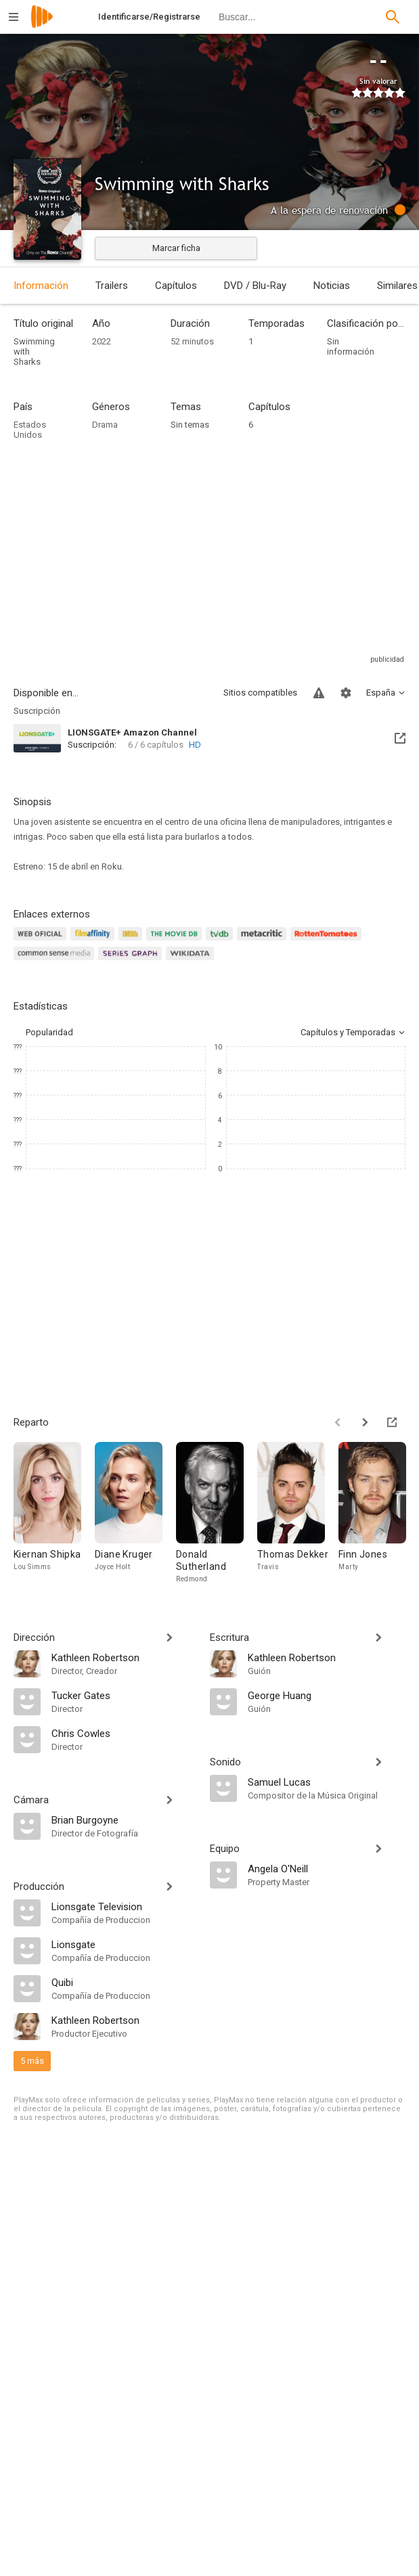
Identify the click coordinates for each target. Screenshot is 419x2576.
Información (41, 285)
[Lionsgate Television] (123, 1906)
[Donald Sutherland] (216, 1513)
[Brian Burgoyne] (123, 1819)
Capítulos (176, 285)
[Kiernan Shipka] (54, 1513)
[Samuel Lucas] (327, 1781)
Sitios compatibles (260, 692)
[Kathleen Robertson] (123, 1657)
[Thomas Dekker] (297, 1513)
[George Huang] (327, 1695)
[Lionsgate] (123, 1944)
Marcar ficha (176, 248)
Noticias (331, 285)
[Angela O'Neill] (327, 1868)
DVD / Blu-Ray (255, 285)
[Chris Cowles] (123, 1733)
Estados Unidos (30, 430)
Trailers (111, 285)
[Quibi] (123, 1982)
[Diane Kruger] (135, 1513)
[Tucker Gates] (123, 1695)
